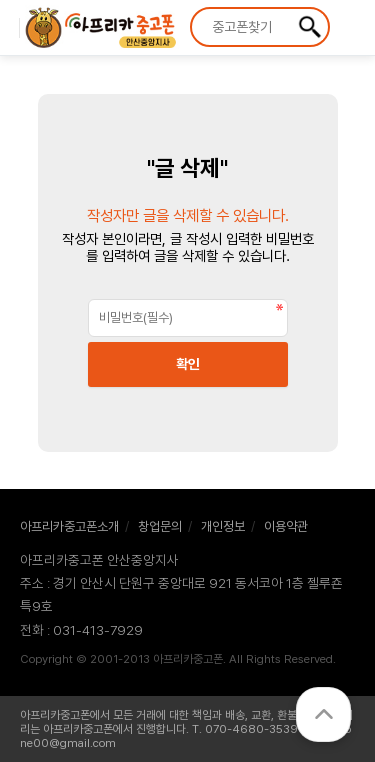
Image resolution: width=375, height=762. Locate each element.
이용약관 (286, 526)
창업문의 (160, 526)
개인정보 (223, 526)
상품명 (192, 9)
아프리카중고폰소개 (69, 526)
